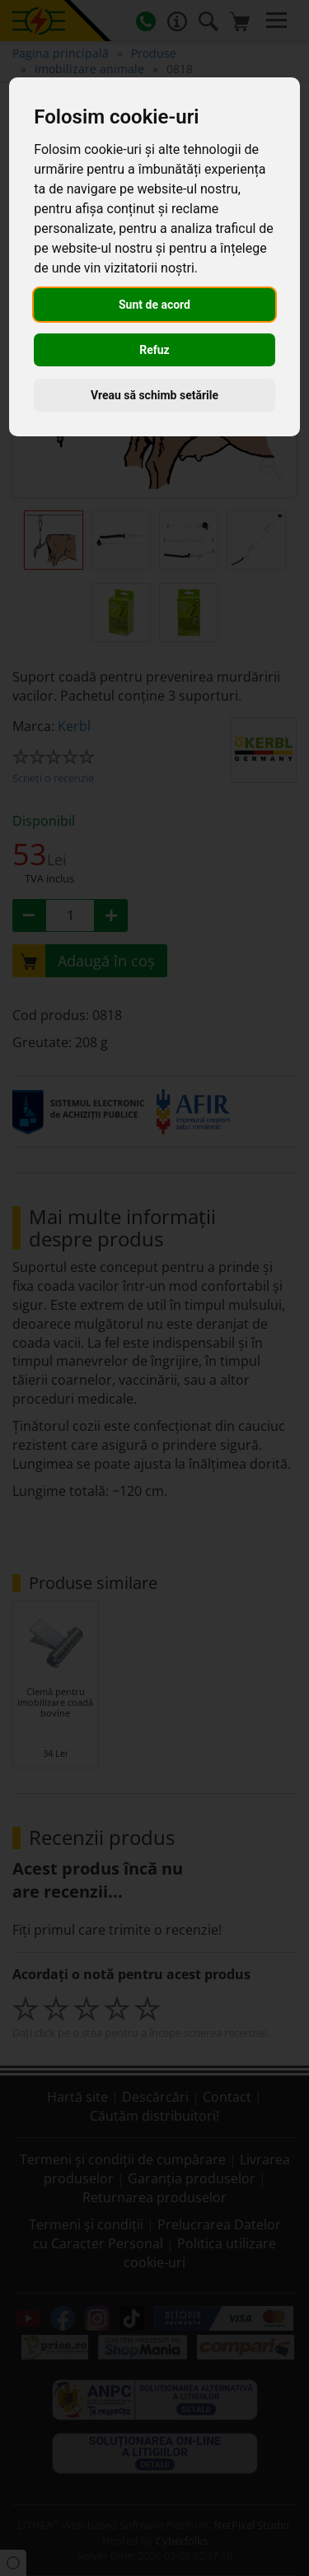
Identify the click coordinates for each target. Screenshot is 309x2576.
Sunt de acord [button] (154, 304)
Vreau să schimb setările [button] (154, 395)
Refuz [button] (154, 349)
